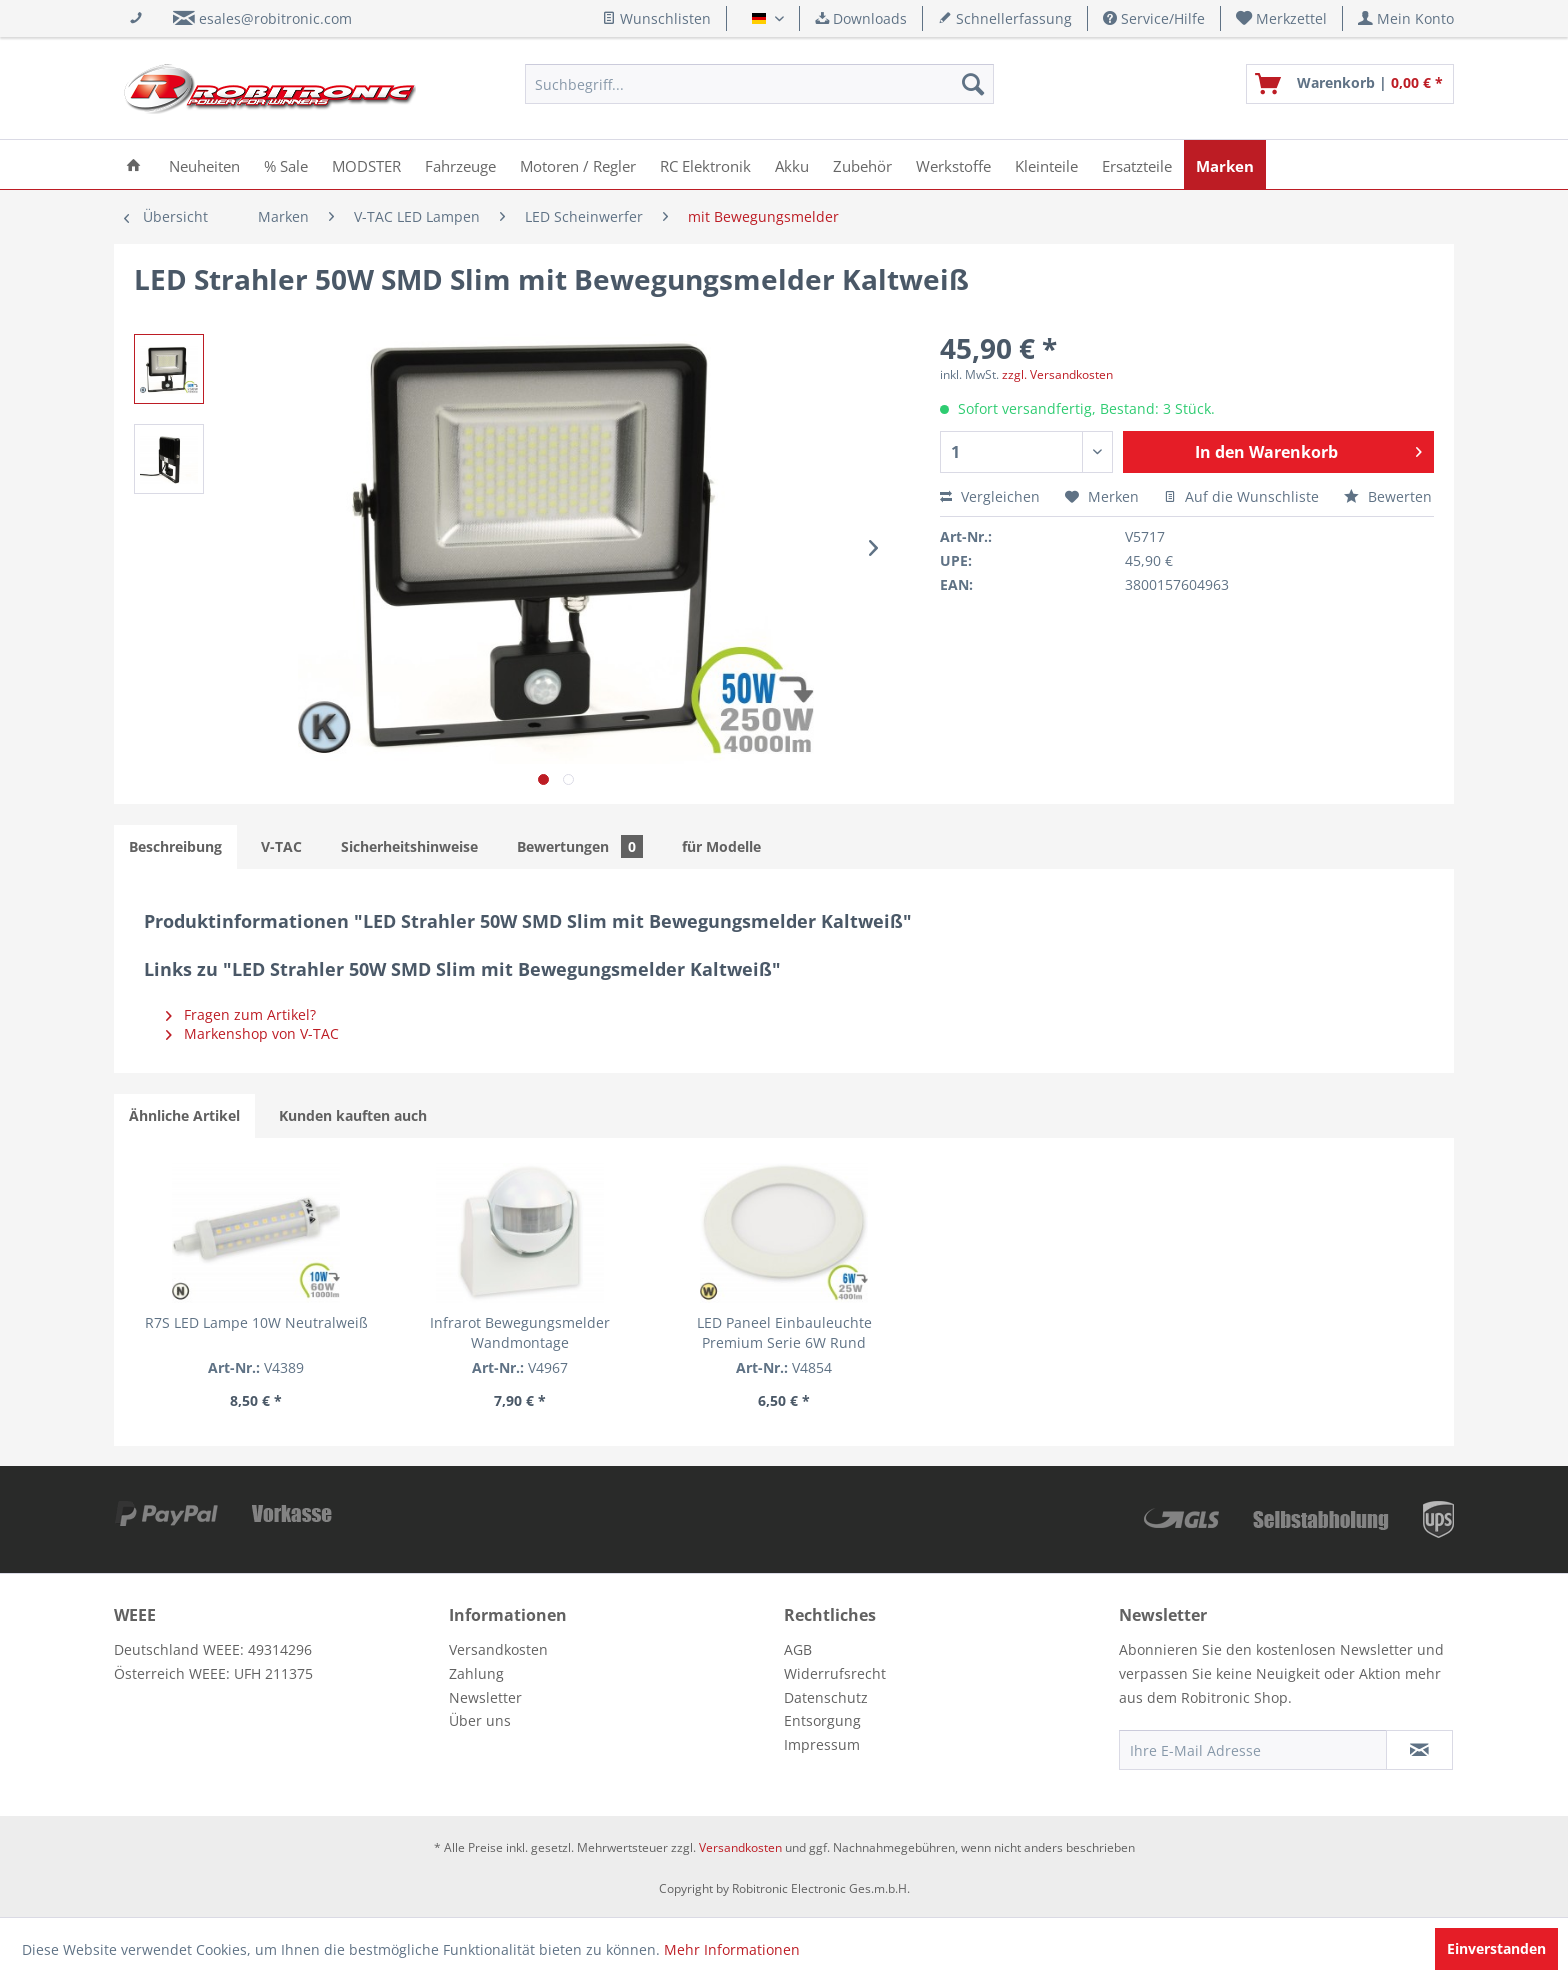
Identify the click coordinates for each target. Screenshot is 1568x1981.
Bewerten (1388, 496)
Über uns (480, 1720)
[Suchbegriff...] (759, 84)
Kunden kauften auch (353, 1115)
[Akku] (792, 164)
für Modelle (721, 846)
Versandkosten (498, 1649)
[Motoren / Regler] (578, 164)
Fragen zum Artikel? (241, 1014)
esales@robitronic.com (275, 18)
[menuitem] (1282, 18)
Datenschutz (826, 1697)
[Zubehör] (862, 164)
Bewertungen (580, 846)
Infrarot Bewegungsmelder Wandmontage (520, 1332)
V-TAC (281, 846)
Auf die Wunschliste (1241, 496)
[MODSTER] (366, 164)
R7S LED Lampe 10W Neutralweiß (256, 1322)
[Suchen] (973, 84)
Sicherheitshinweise (409, 846)
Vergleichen (990, 496)
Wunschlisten (656, 18)
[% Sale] (286, 164)
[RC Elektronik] (705, 164)
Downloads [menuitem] (861, 18)
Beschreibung (175, 846)
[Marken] (1225, 164)
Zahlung (476, 1673)
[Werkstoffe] (953, 164)
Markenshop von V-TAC (252, 1033)
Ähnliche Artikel (184, 1115)
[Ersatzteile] (1137, 164)
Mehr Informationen (732, 1949)
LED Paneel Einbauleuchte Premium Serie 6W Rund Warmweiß (784, 1333)
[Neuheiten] (204, 164)
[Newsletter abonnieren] (1419, 1750)
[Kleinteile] (1046, 164)
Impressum (822, 1744)
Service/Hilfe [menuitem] (1154, 18)
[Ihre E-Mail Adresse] (1253, 1750)
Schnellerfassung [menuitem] (1005, 18)
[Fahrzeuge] (460, 164)
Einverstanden (1496, 1948)
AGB (798, 1649)
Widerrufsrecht (835, 1673)
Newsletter (485, 1697)
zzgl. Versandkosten (1057, 374)
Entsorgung (822, 1720)
